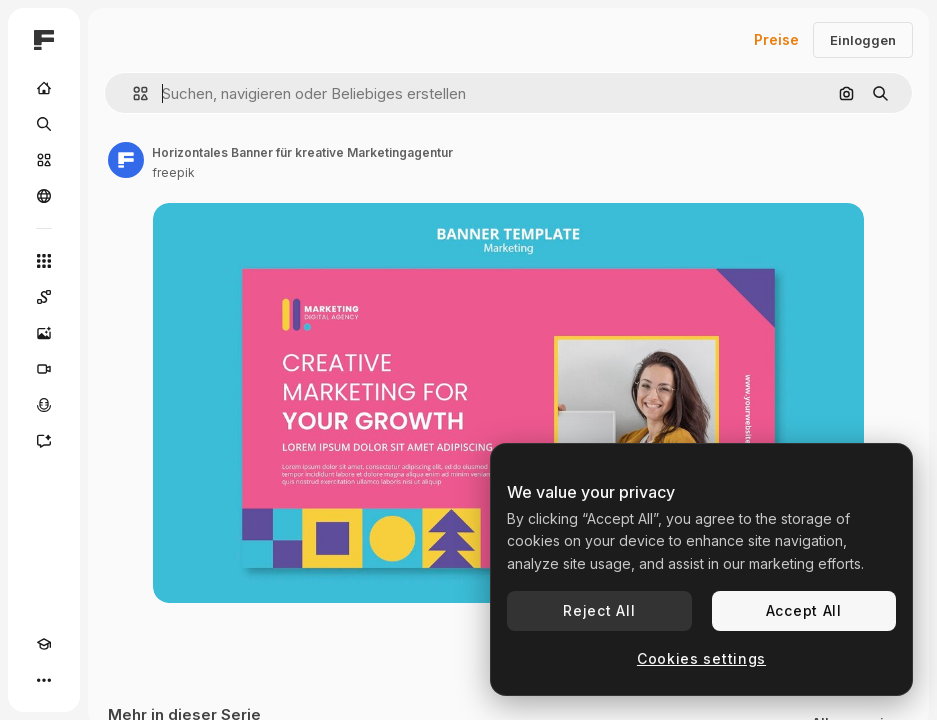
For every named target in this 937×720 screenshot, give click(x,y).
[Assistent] (44, 441)
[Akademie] (44, 644)
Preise (776, 39)
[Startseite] (44, 88)
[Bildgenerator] (44, 333)
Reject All (599, 610)
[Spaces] (44, 297)
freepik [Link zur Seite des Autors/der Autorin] (173, 172)
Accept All (804, 610)
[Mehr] (44, 680)
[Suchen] (44, 124)
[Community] (44, 196)
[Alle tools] (44, 261)
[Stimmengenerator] (44, 405)
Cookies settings (701, 658)
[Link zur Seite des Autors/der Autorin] (126, 160)
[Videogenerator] (44, 369)
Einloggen (863, 40)
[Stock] (44, 160)
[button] (132, 93)
